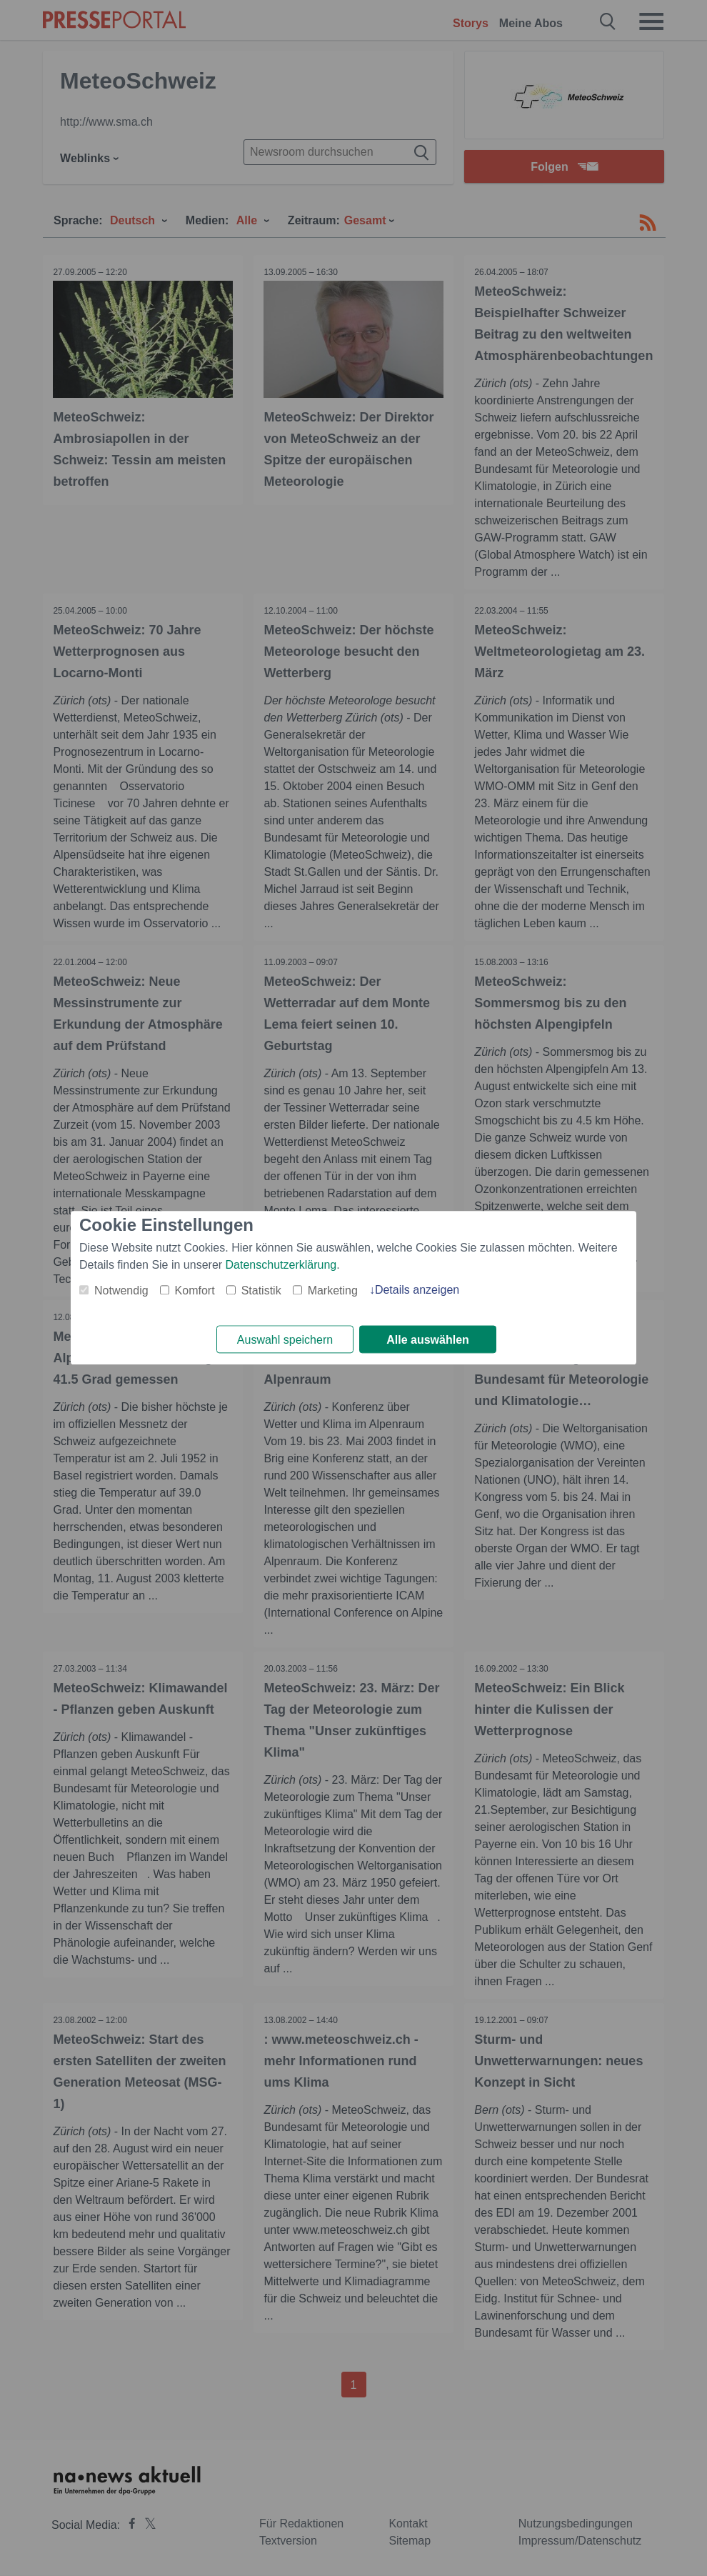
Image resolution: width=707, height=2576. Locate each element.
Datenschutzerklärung (281, 1265)
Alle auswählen (427, 1340)
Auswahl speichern (285, 1340)
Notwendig (121, 1290)
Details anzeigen (417, 1290)
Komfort (195, 1290)
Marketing (333, 1290)
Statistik (261, 1290)
